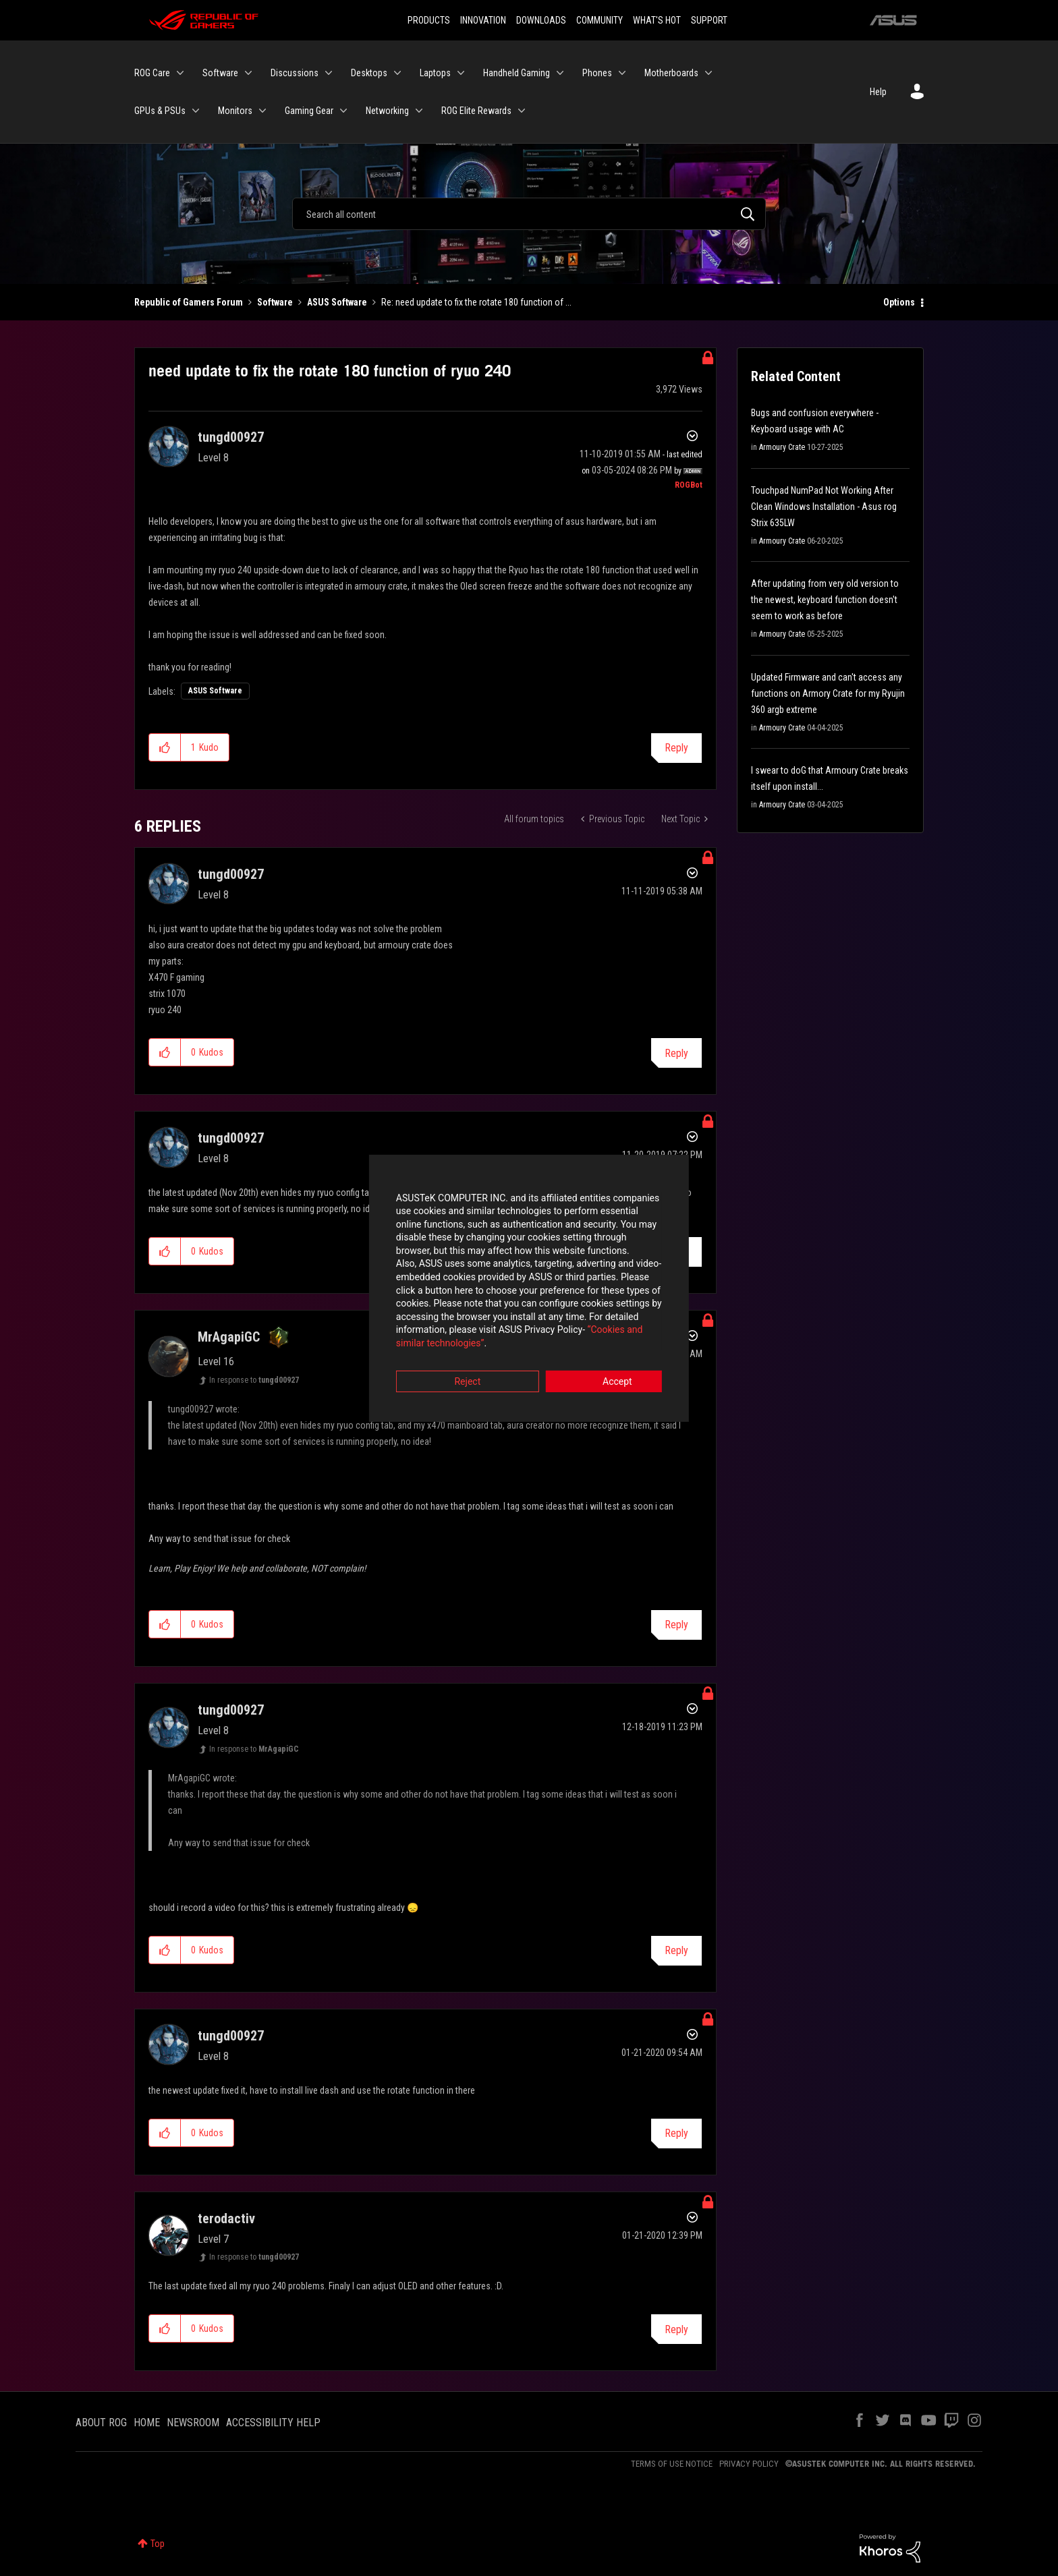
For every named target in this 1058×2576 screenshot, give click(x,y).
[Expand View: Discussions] (328, 72)
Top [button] (157, 2543)
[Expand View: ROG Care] (180, 72)
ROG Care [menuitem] (152, 72)
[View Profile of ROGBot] (688, 485)
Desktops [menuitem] (369, 72)
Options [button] (899, 302)
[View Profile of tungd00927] (231, 437)
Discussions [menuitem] (294, 72)
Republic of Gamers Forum (188, 302)
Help (878, 91)
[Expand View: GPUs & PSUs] (195, 110)
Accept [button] (604, 1362)
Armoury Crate (782, 447)
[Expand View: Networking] (419, 110)
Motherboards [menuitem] (671, 72)
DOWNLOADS (541, 20)
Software (275, 302)
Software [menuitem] (220, 72)
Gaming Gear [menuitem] (309, 110)
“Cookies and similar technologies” (440, 1324)
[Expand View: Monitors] (262, 110)
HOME (147, 2422)
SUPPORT (709, 20)
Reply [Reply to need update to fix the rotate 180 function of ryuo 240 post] (676, 747)
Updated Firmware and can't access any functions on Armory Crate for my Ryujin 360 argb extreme (828, 693)
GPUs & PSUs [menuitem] (160, 110)
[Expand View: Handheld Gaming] (560, 72)
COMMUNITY (599, 20)
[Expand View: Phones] (622, 72)
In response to (254, 1380)
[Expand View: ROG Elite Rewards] (521, 110)
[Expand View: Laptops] (461, 72)
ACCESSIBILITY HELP (273, 2422)
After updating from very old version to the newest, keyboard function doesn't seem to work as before (825, 599)
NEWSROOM (193, 2422)
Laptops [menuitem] (435, 72)
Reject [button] (454, 1362)
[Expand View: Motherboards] (708, 72)
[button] (165, 747)
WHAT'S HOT (657, 20)
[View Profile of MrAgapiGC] (229, 1337)
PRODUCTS (429, 20)
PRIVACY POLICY (749, 2464)
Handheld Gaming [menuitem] (516, 72)
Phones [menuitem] (597, 72)
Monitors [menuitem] (235, 110)
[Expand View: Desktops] (397, 72)
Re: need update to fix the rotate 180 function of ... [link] (476, 302)
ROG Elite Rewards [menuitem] (476, 110)
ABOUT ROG (101, 2422)
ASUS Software (337, 302)
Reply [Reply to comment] (676, 1053)
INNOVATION (483, 20)
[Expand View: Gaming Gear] (343, 110)
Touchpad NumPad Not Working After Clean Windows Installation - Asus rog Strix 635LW (824, 506)
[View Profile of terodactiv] (226, 2218)
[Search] (529, 214)
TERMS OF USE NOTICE (672, 2464)
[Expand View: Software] (248, 72)
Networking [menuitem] (387, 110)
